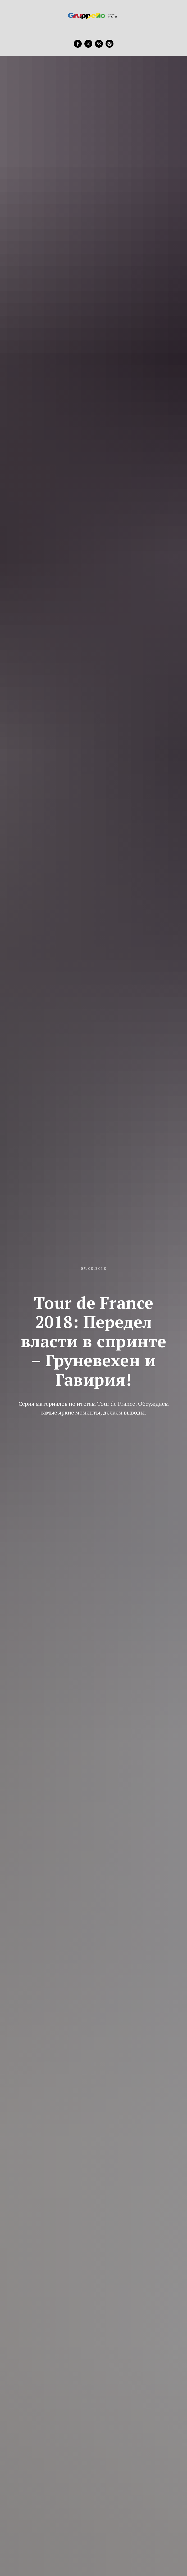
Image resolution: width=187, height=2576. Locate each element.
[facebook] (78, 44)
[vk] (99, 44)
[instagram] (109, 44)
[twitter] (88, 44)
